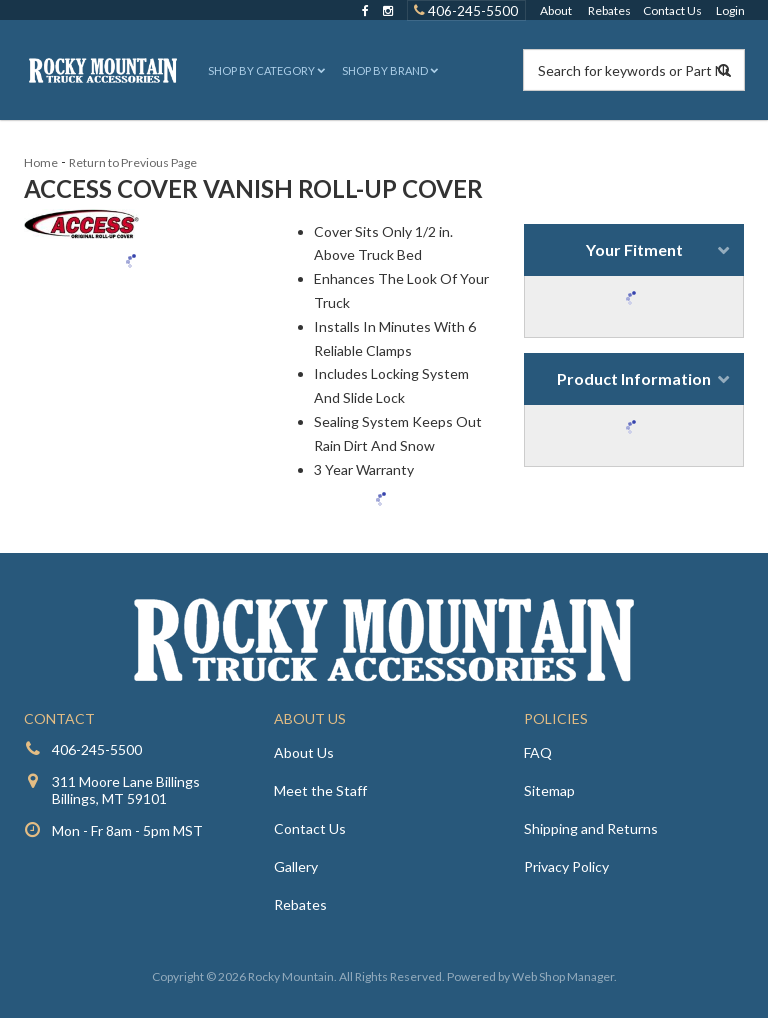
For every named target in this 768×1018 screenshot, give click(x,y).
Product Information (634, 378)
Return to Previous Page (133, 162)
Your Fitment (634, 249)
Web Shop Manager (563, 976)
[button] (264, 70)
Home (41, 162)
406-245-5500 (97, 749)
